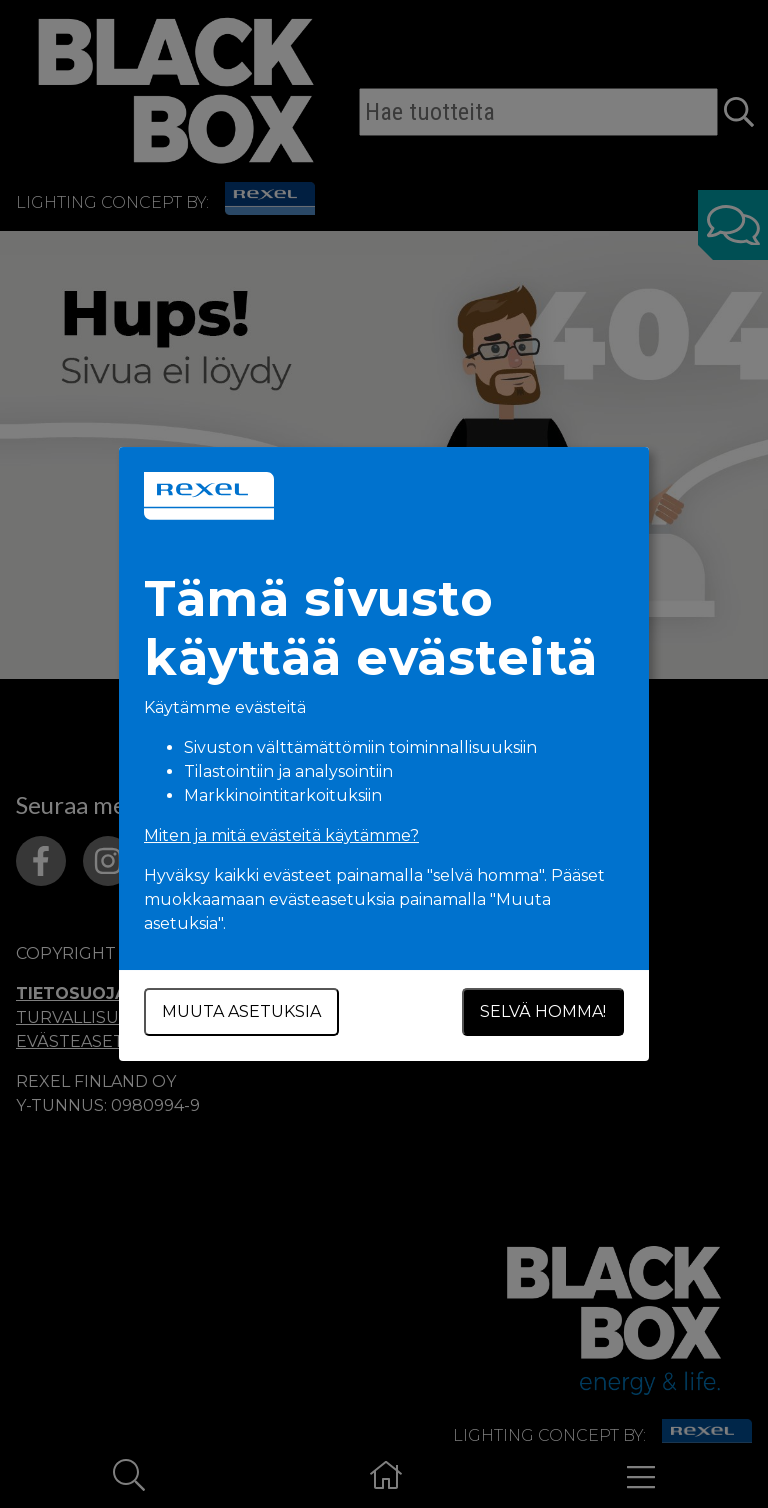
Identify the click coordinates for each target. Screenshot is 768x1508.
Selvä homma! (543, 1011)
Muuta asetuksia (241, 1011)
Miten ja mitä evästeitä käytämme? (281, 835)
